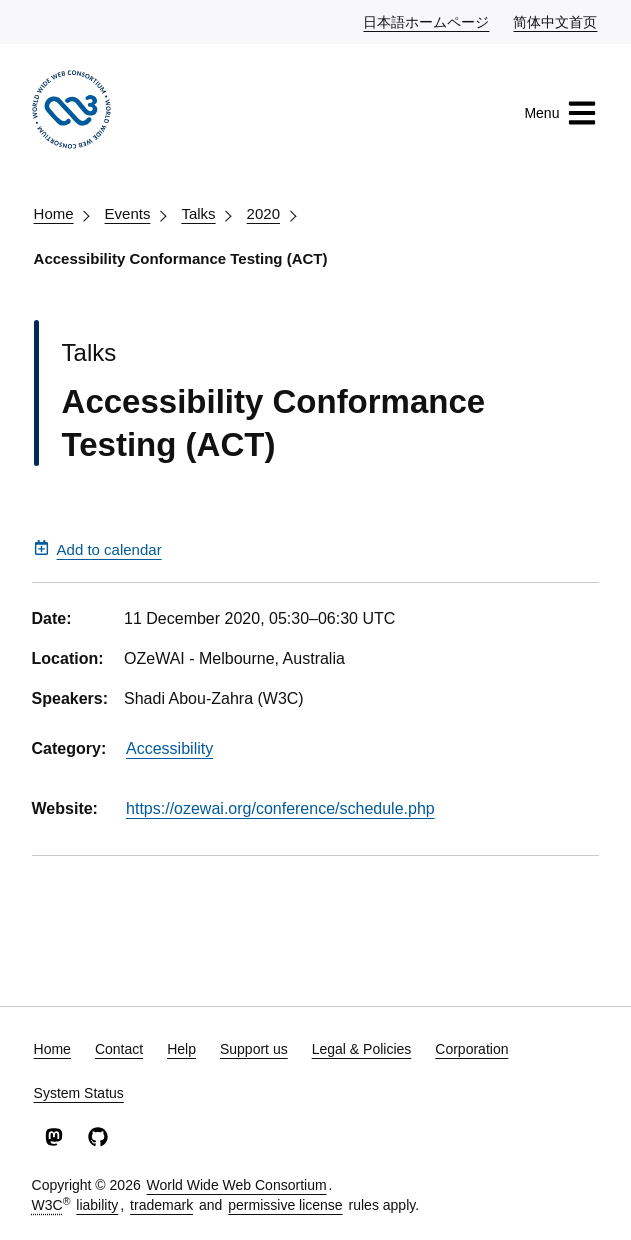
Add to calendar (98, 549)
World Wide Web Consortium (237, 1185)
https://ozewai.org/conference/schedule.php (280, 808)
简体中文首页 (556, 21)
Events (128, 213)
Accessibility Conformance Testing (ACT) (181, 258)
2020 (263, 213)
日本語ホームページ (427, 21)
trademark (161, 1205)
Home (54, 213)
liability (97, 1205)
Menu (560, 113)
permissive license (285, 1205)
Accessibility (169, 748)
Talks (198, 213)
